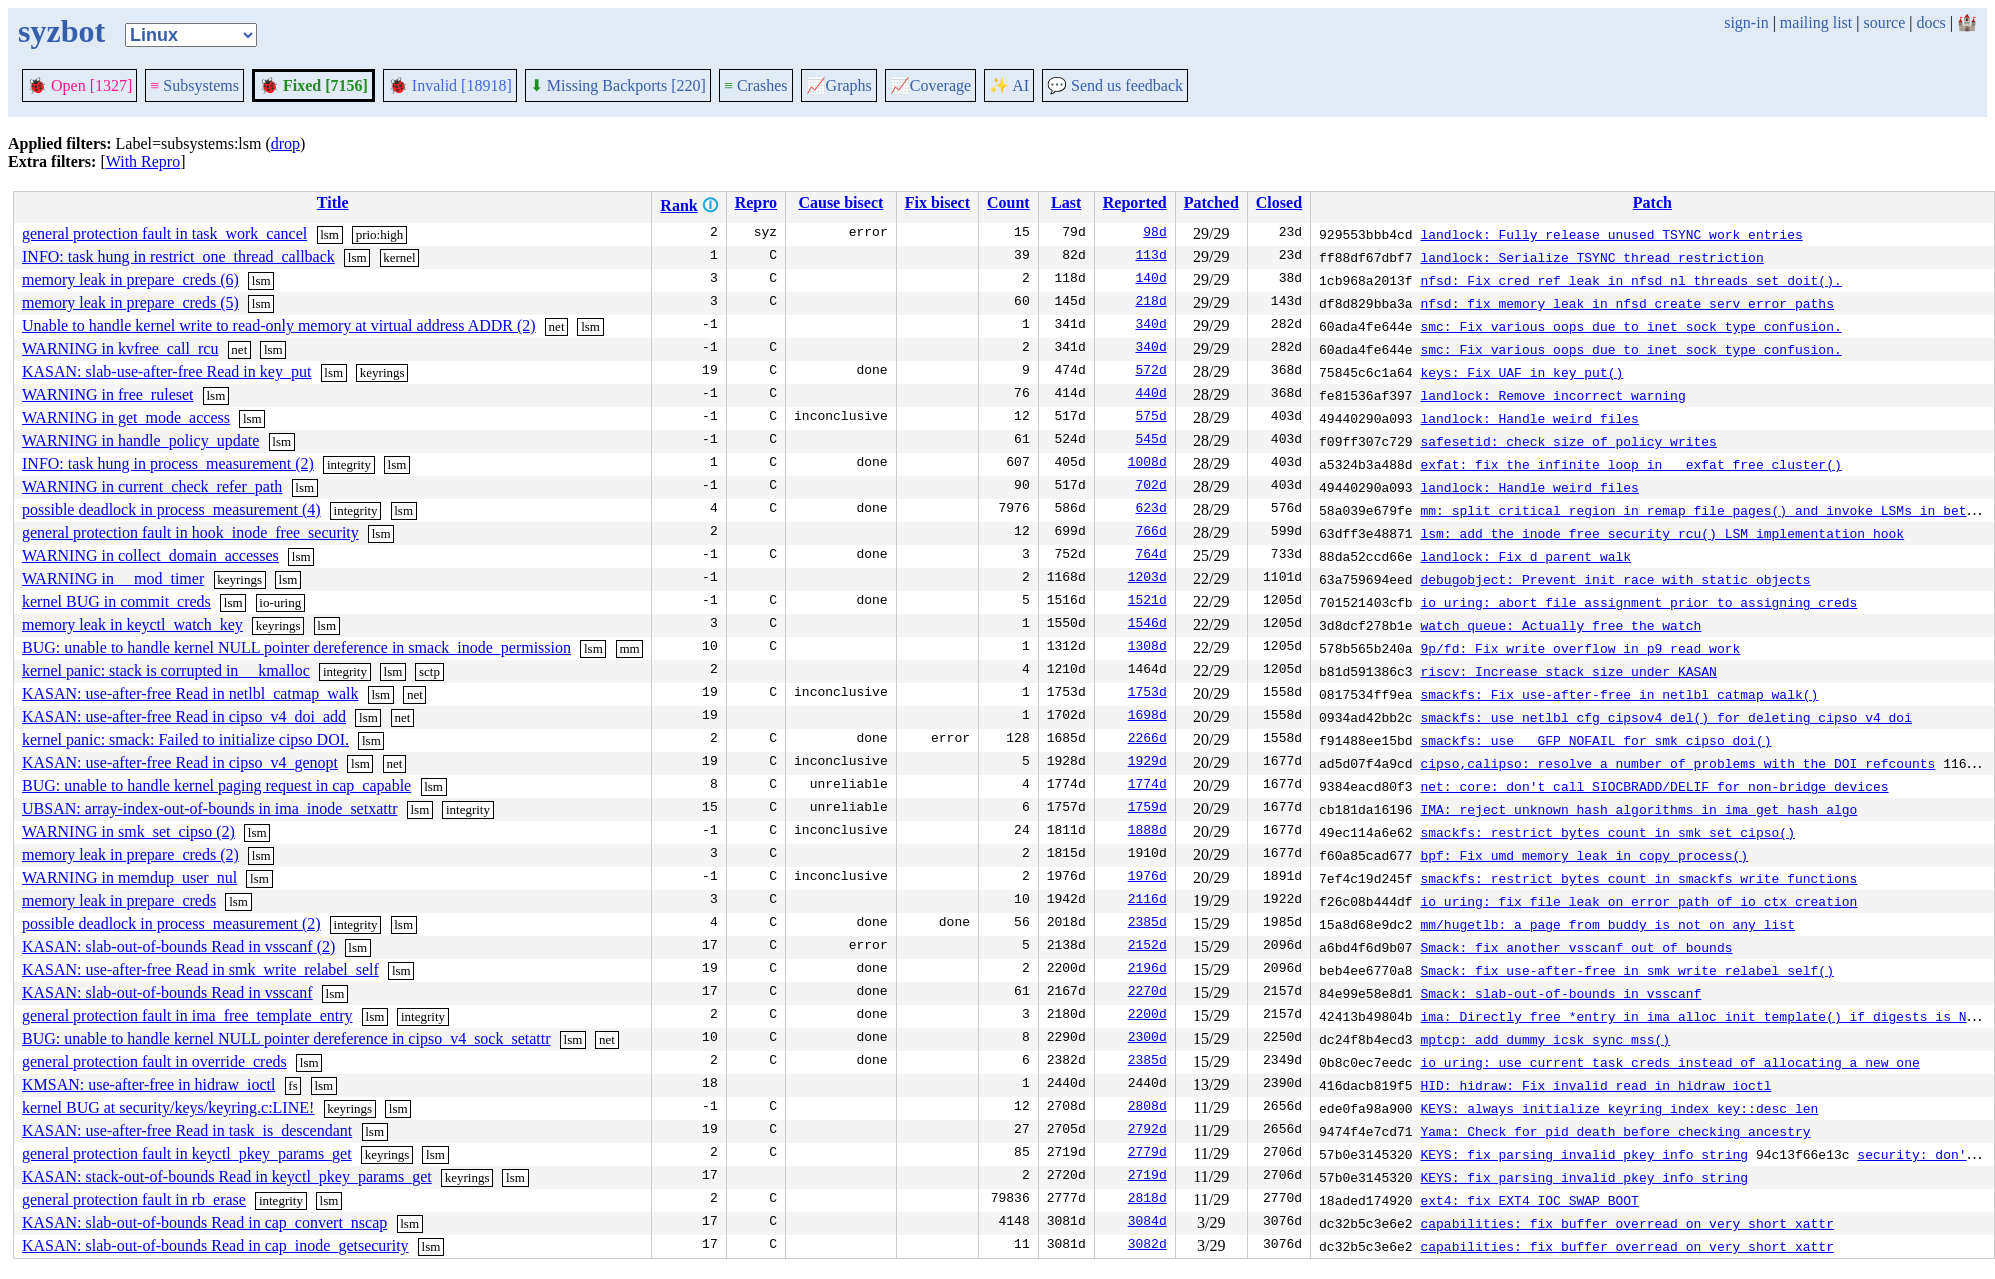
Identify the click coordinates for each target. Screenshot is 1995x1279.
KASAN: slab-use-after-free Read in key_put (166, 371)
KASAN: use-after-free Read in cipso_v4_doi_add (184, 716)
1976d (1147, 878)
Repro (756, 202)
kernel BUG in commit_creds (116, 601)
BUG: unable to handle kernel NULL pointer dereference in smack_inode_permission (296, 647)
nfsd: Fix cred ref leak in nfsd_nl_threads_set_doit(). (1630, 280)
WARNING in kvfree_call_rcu (120, 348)
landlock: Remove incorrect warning (1552, 395)
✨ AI (1009, 85)
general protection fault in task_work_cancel (164, 233)
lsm (329, 234)
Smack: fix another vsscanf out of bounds (1576, 947)
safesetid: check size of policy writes (1568, 441)
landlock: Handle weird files (1529, 418)
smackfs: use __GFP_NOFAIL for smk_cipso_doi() (1595, 740)
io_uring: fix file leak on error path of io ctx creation (1638, 901)
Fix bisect (937, 202)
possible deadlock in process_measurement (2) (171, 923)
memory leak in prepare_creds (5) (130, 302)
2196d (1147, 970)
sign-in (1746, 22)
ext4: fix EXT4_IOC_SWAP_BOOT (1529, 1200)
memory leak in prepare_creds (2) (130, 854)
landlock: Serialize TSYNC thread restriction (1591, 257)
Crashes (756, 85)
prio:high (380, 234)
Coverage (930, 85)
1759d (1147, 809)
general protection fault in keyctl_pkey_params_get (187, 1153)
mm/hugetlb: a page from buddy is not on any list (1607, 924)
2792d (1147, 1131)
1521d (1147, 602)
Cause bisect (840, 202)
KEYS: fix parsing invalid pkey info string (1584, 1154)
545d (1150, 441)
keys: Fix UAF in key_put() (1521, 372)
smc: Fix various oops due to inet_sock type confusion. (1630, 326)
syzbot (61, 31)
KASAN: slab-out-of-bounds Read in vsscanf (167, 992)
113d (1150, 257)
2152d (1147, 947)
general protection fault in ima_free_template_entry (187, 1015)
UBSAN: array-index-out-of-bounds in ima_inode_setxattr (209, 808)
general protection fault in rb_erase (134, 1199)
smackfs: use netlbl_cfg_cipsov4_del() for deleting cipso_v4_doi (1665, 717)
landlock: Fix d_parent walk (1525, 556)
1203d (1147, 579)
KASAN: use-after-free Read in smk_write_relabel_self (200, 969)
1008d (1147, 464)
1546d (1147, 625)
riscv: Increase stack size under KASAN (1568, 671)
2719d (1147, 1177)
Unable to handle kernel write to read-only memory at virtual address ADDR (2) (279, 325)
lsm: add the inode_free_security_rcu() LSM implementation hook (1662, 533)
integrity (349, 464)
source (1885, 22)
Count (1008, 202)
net (557, 326)
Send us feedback (1115, 85)
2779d (1147, 1154)
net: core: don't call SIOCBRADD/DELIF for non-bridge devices (1654, 786)
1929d (1147, 763)
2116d (1147, 901)
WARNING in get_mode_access (126, 417)
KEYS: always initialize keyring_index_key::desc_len (1619, 1108)
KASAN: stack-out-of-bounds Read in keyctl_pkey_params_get (227, 1176)
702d (1150, 487)
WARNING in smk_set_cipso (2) (128, 831)
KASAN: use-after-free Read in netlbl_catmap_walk (190, 693)
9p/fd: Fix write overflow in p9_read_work (1580, 648)
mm (629, 648)
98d (1154, 234)
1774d (1147, 786)
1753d (1147, 694)
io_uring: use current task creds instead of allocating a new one (1669, 1062)
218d (1150, 303)
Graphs (839, 85)
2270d (1147, 993)
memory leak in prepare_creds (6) (130, 279)
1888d (1147, 832)
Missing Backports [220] (618, 85)
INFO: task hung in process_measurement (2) (168, 463)
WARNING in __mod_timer (113, 578)
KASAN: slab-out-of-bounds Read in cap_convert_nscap (204, 1222)
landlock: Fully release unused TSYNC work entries (1611, 234)
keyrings (382, 372)
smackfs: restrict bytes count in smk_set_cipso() (1607, 832)
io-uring (280, 602)
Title (333, 202)
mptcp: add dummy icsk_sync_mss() (1545, 1039)
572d (1150, 372)
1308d (1147, 648)
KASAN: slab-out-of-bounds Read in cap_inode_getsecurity (215, 1245)
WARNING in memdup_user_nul (129, 877)
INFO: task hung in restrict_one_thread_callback (178, 256)
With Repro (143, 161)
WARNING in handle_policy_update (140, 440)
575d (1150, 418)
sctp (429, 671)
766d (1150, 533)
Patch (1652, 202)
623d (1150, 510)
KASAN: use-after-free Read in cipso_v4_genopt (180, 762)
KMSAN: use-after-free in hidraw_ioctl (148, 1084)
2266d (1147, 740)
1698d (1147, 717)
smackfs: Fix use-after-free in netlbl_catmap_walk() (1619, 694)
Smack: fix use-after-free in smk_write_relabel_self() (1626, 970)
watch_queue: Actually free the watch (1560, 625)
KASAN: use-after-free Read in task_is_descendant (187, 1130)
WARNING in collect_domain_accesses (150, 555)
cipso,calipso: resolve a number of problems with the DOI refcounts (1677, 763)
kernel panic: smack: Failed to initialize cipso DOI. (185, 739)
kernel (399, 257)
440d (1150, 395)
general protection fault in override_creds (154, 1061)
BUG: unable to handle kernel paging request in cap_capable (216, 785)
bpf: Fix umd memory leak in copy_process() (1584, 855)
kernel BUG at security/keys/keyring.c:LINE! (168, 1107)
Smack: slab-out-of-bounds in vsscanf (1560, 993)
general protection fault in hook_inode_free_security (190, 532)
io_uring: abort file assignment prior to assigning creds (1638, 602)
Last (1066, 202)
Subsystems (194, 85)
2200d (1147, 1016)
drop (285, 143)
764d (1150, 556)
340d (1150, 326)
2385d (1147, 924)
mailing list (1816, 22)
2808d (1147, 1108)
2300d (1147, 1039)
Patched (1211, 202)
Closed (1279, 202)
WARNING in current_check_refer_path (152, 486)
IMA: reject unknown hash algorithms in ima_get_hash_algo (1638, 809)
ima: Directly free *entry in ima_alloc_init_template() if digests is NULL (1704, 1016)
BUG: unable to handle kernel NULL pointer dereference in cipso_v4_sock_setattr (286, 1038)
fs (292, 1085)
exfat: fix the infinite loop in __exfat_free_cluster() (1630, 464)
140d (1150, 280)
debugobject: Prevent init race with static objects (1615, 579)
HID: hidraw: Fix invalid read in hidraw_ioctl (1595, 1085)
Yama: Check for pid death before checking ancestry (1615, 1131)
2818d (1147, 1200)
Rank (678, 205)
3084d (1147, 1223)
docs (1930, 22)
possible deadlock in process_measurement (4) (171, 509)
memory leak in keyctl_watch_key (132, 624)
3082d (1147, 1246)
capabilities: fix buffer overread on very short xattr (1626, 1223)
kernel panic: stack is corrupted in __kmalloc (166, 670)
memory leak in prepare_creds (119, 900)
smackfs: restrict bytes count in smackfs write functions (1638, 878)
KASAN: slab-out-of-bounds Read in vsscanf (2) (178, 946)
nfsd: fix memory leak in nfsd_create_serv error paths (1626, 303)
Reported (1135, 202)
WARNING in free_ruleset (108, 394)
